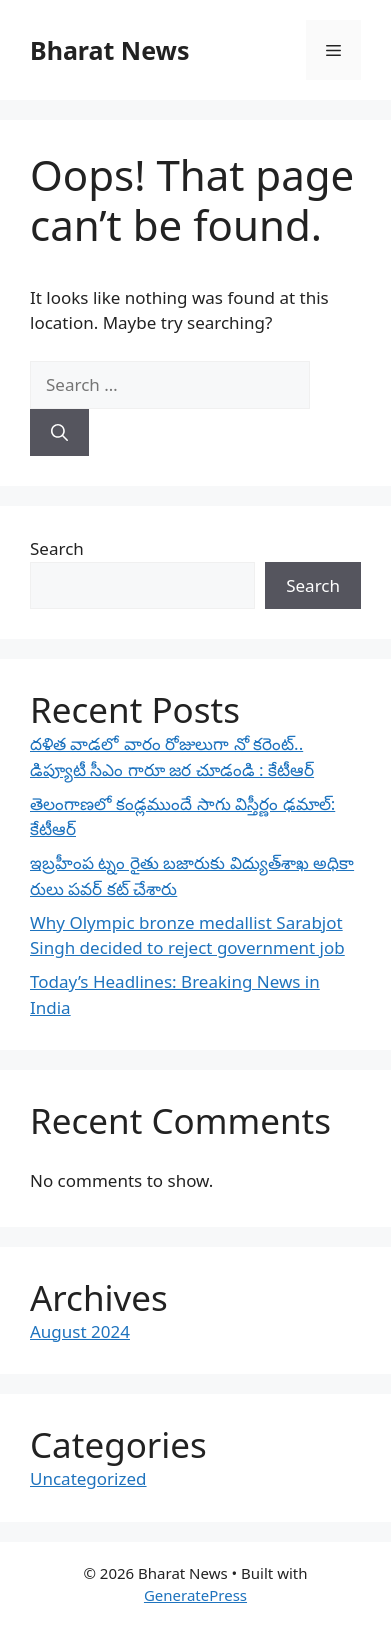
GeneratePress (195, 1595)
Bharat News (110, 50)
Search (57, 548)
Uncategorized (88, 1478)
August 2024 (80, 1331)
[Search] (59, 433)
